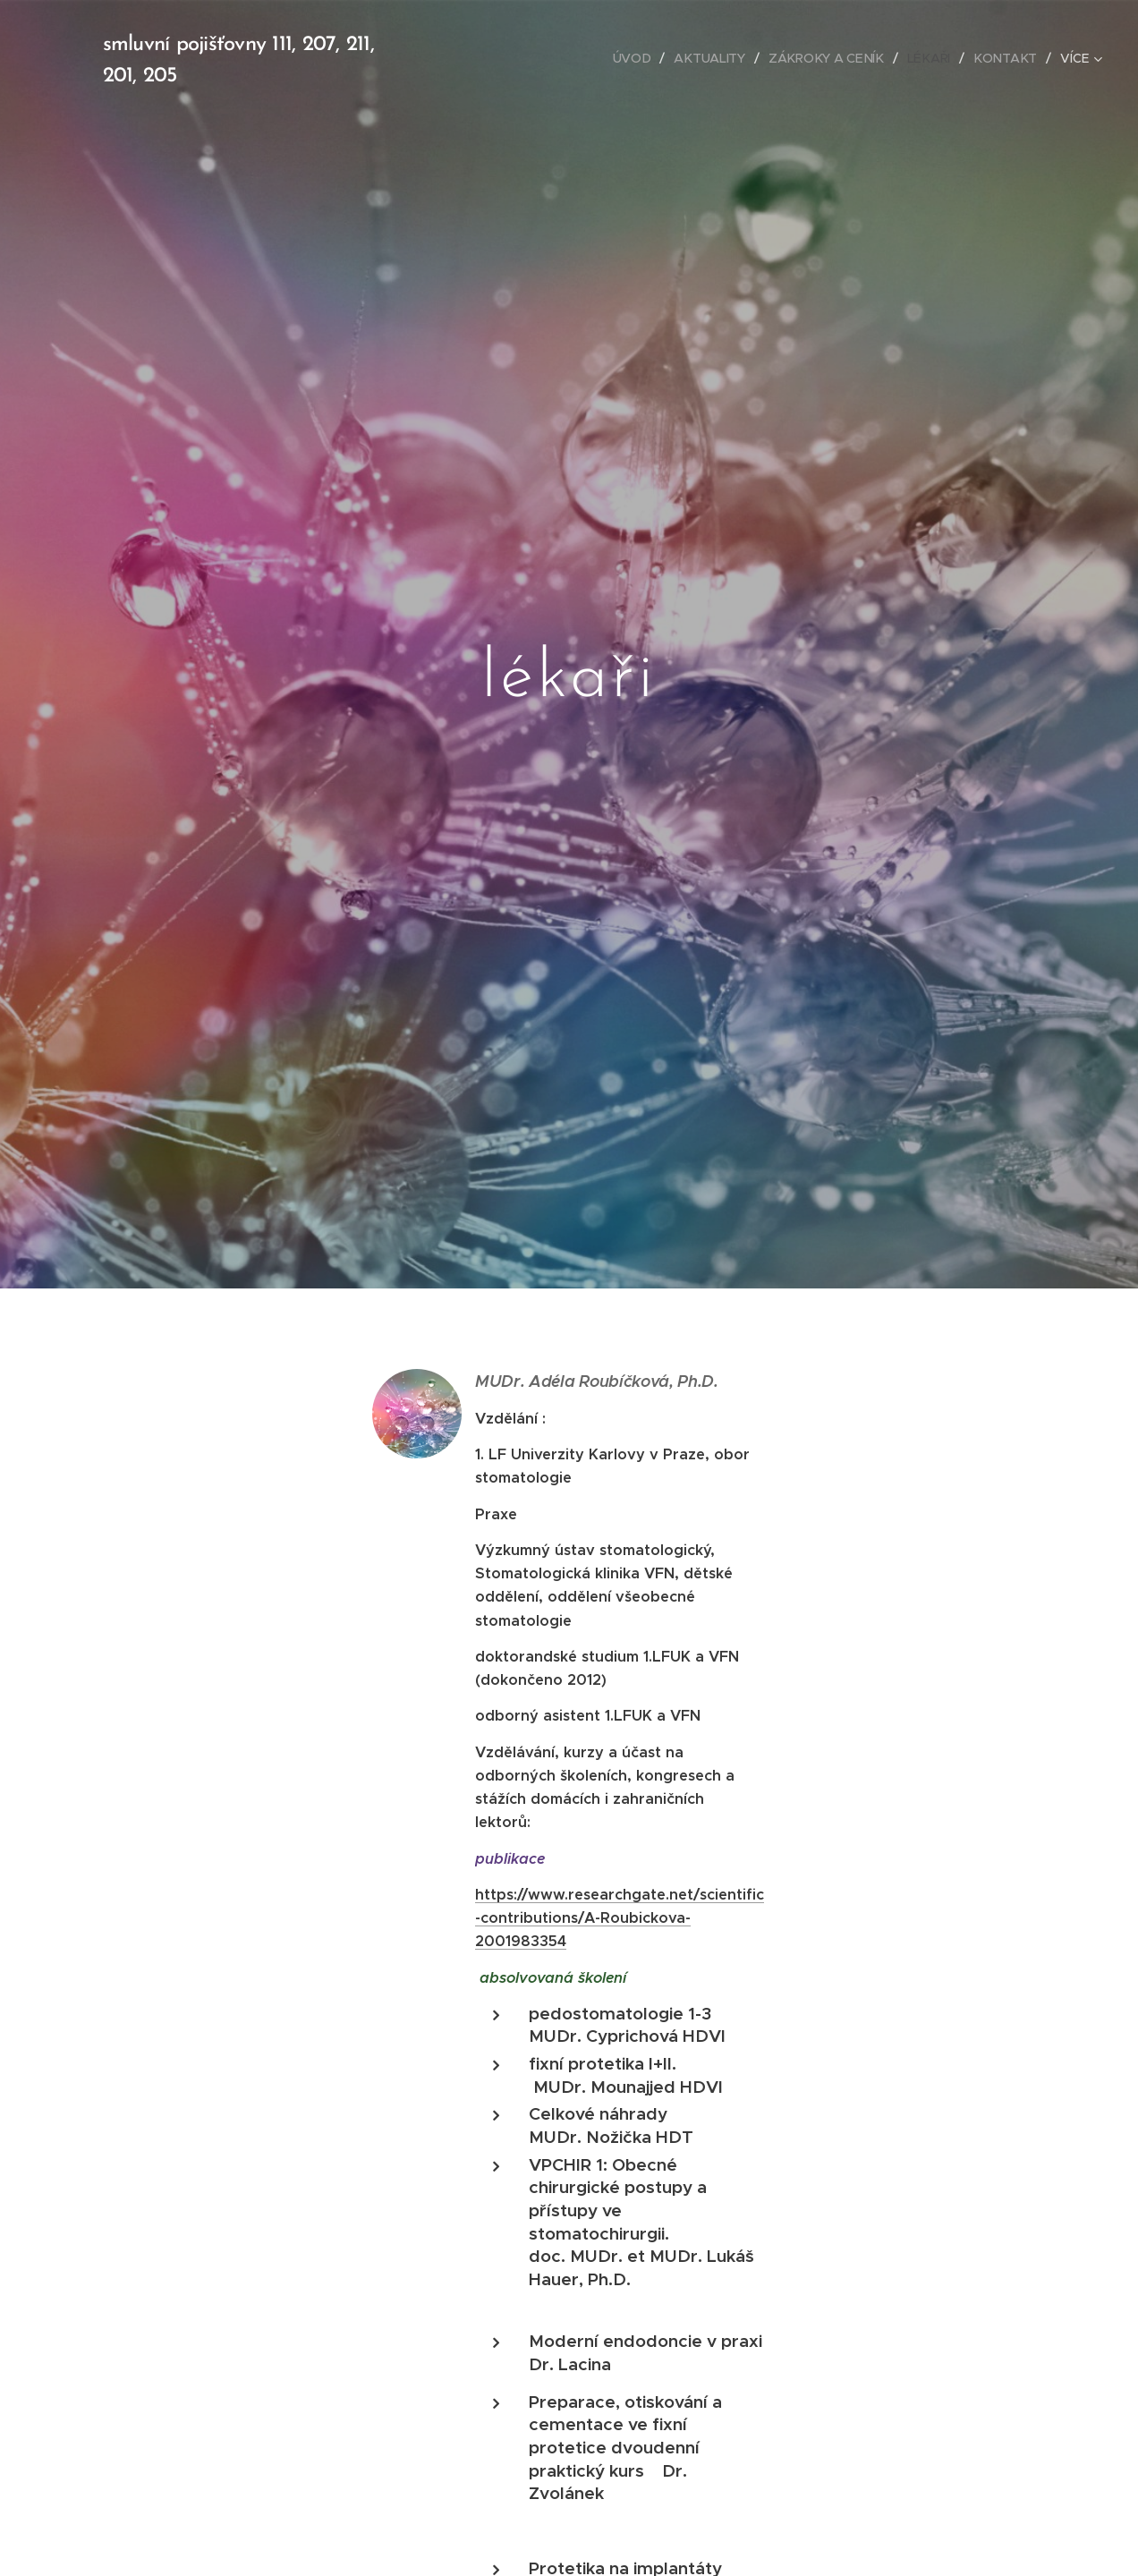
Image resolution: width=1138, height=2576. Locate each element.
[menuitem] (481, 58)
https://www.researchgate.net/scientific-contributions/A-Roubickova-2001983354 (619, 1917)
